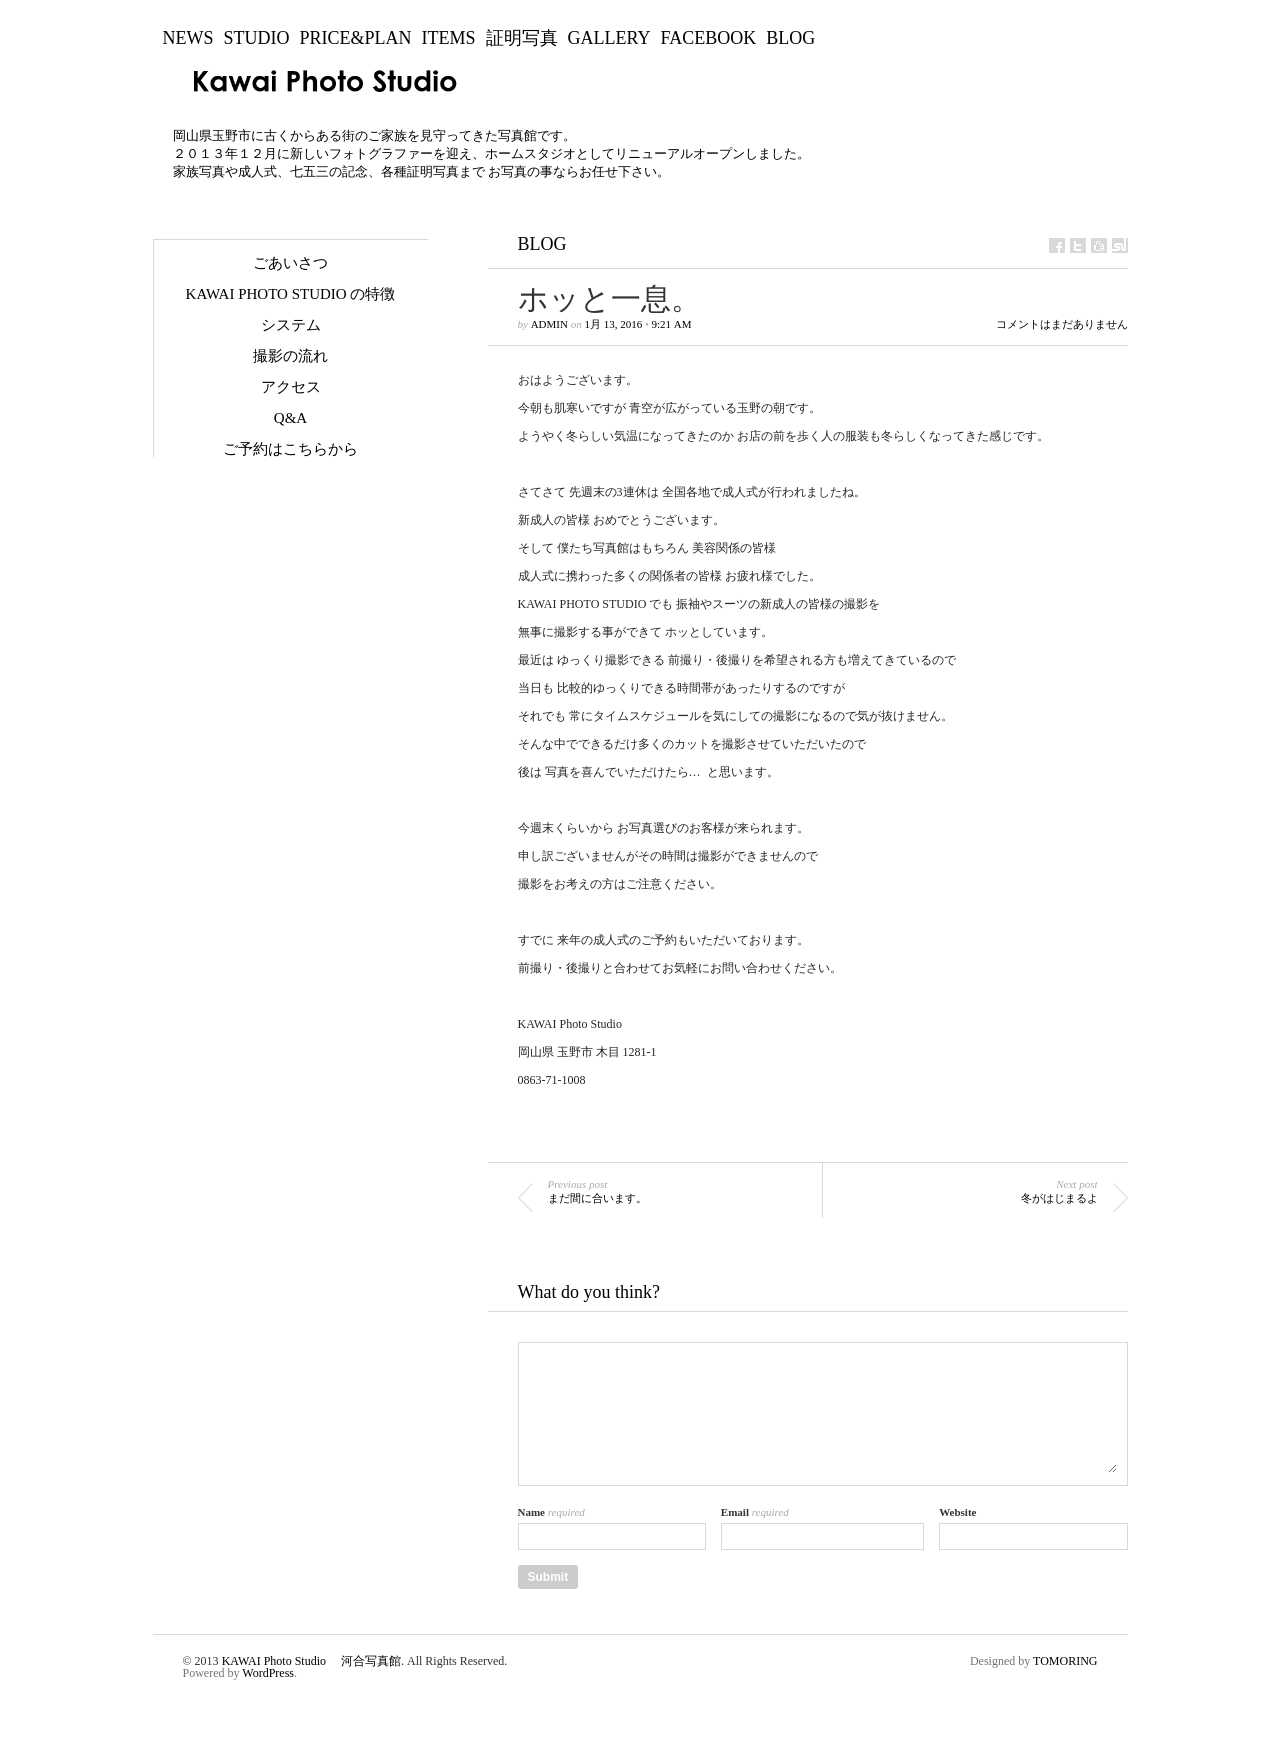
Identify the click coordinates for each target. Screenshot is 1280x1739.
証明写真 (522, 38)
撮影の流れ (290, 356)
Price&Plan (356, 38)
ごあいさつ (290, 263)
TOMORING (1065, 1661)
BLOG (790, 38)
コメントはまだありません (1062, 324)
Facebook (709, 38)
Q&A (290, 418)
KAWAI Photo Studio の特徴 (291, 294)
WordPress (268, 1673)
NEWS (188, 38)
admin (549, 324)
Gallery (609, 38)
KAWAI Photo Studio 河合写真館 (311, 1661)
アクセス (291, 387)
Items (449, 38)
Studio (257, 38)
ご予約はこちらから (290, 449)
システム (291, 325)
